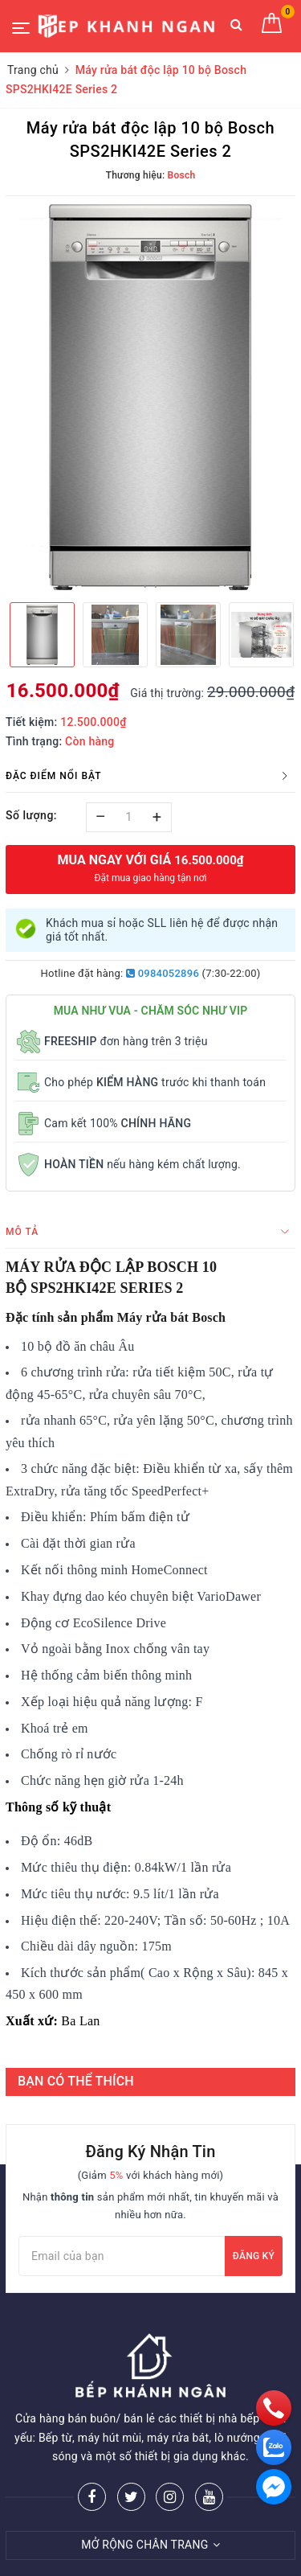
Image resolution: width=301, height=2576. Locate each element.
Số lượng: (31, 815)
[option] (150, 397)
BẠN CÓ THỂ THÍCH (76, 2081)
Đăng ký (254, 2256)
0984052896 (162, 973)
